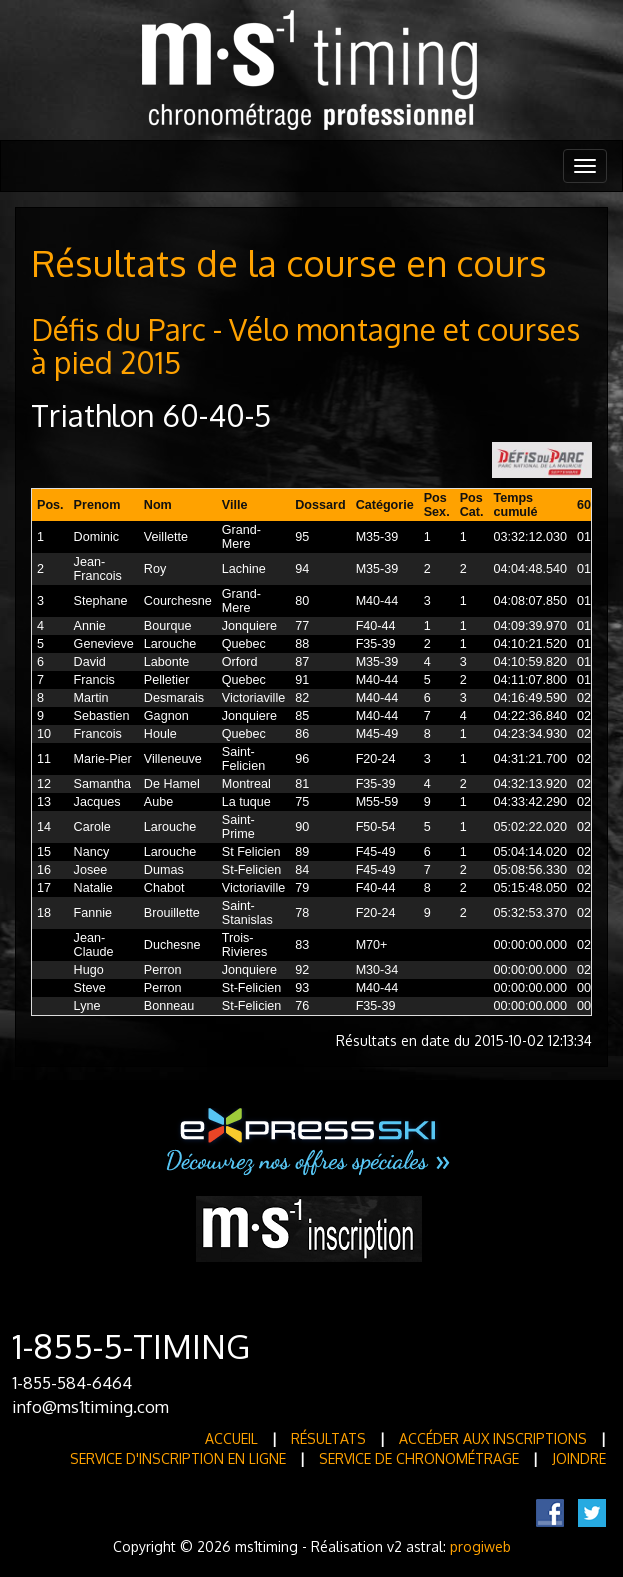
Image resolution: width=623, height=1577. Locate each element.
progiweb (480, 1546)
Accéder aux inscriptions (493, 1438)
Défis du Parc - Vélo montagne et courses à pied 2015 (305, 345)
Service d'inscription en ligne (178, 1458)
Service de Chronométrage (419, 1458)
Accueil (231, 1438)
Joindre (579, 1458)
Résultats (328, 1438)
